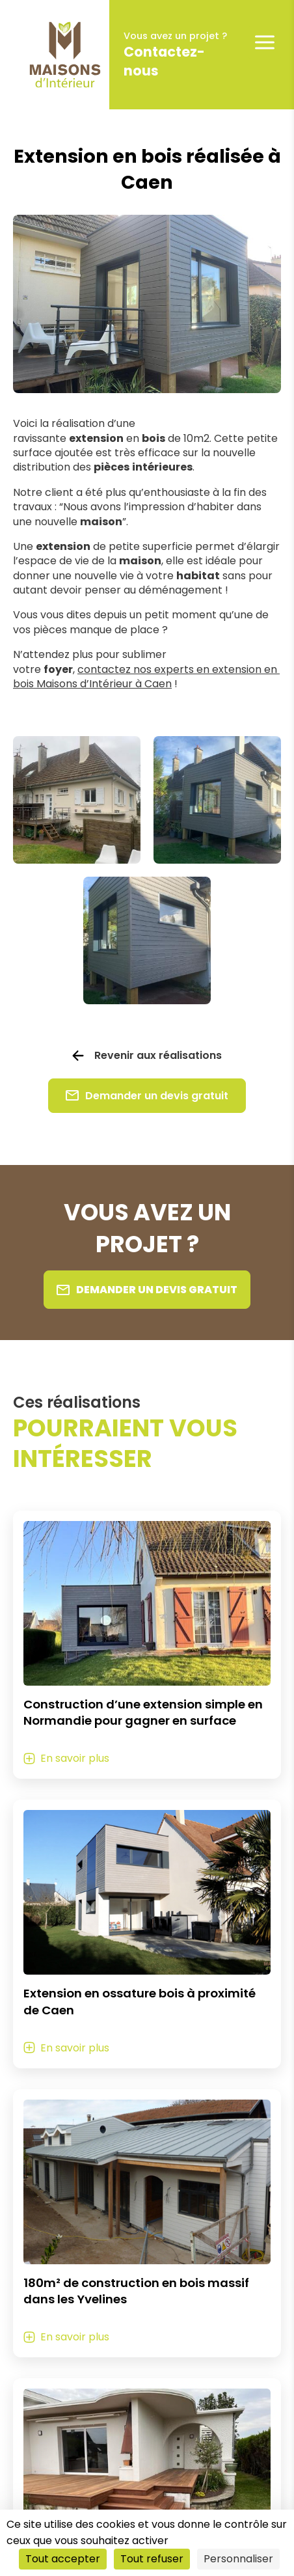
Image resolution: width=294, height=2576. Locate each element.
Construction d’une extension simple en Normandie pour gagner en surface (143, 1712)
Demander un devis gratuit (147, 1095)
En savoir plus (74, 1758)
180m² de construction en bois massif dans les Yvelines (136, 2291)
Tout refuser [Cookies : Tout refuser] (151, 2558)
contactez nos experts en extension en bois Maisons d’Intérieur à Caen (146, 676)
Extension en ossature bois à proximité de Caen (139, 2001)
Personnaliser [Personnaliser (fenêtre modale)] (238, 2558)
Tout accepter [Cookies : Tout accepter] (62, 2558)
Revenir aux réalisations (158, 1055)
